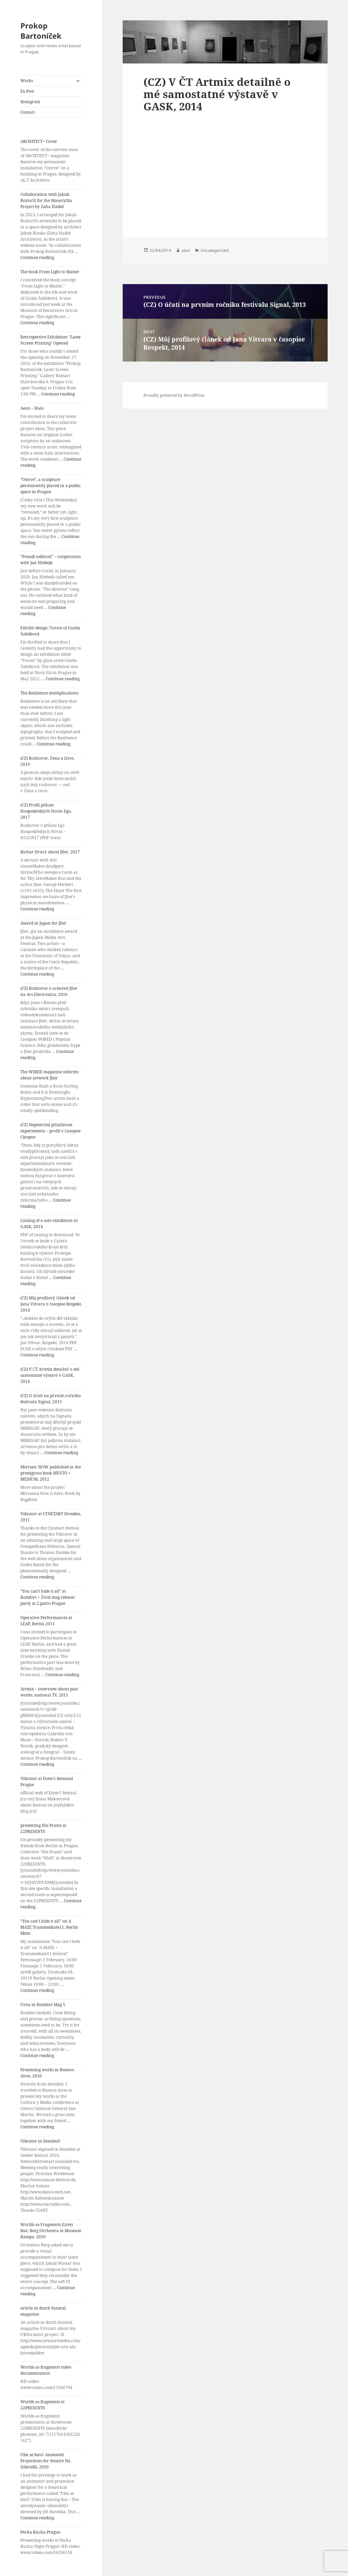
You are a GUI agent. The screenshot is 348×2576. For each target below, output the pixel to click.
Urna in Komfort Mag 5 (42, 2004)
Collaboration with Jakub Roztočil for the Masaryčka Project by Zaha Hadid (46, 200)
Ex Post (27, 91)
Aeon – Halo (32, 408)
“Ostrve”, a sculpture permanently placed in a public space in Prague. (50, 486)
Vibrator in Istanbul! (40, 2141)
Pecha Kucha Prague (40, 2532)
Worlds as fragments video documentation (45, 2370)
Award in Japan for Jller (43, 923)
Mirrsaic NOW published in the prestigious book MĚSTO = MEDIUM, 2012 (50, 1473)
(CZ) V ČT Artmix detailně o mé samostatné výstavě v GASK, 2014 (49, 1375)
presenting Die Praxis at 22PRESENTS (43, 1828)
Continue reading (37, 257)
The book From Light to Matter (49, 272)
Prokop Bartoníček (41, 30)
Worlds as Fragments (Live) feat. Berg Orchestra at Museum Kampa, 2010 (50, 2231)
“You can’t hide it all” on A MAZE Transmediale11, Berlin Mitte (49, 1927)
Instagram (30, 102)
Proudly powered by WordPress (173, 395)
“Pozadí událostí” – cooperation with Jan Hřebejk (50, 560)
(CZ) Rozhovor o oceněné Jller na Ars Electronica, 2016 (48, 991)
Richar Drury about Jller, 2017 (50, 852)
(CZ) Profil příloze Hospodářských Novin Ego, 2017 (46, 811)
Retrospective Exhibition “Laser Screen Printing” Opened (50, 340)
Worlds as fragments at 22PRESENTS (42, 2405)
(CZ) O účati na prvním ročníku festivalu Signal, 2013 (50, 1399)
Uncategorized (214, 250)
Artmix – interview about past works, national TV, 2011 (49, 1692)
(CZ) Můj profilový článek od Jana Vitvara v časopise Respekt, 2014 (51, 1304)
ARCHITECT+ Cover (38, 141)
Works (26, 81)
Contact (27, 112)
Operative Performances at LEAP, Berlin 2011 (46, 1621)
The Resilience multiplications (49, 693)
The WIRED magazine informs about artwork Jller (49, 1075)
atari (185, 250)
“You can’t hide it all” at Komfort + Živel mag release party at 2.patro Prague (47, 1597)
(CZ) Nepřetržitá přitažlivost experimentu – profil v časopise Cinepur (50, 1131)
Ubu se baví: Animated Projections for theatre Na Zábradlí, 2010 (45, 2461)
